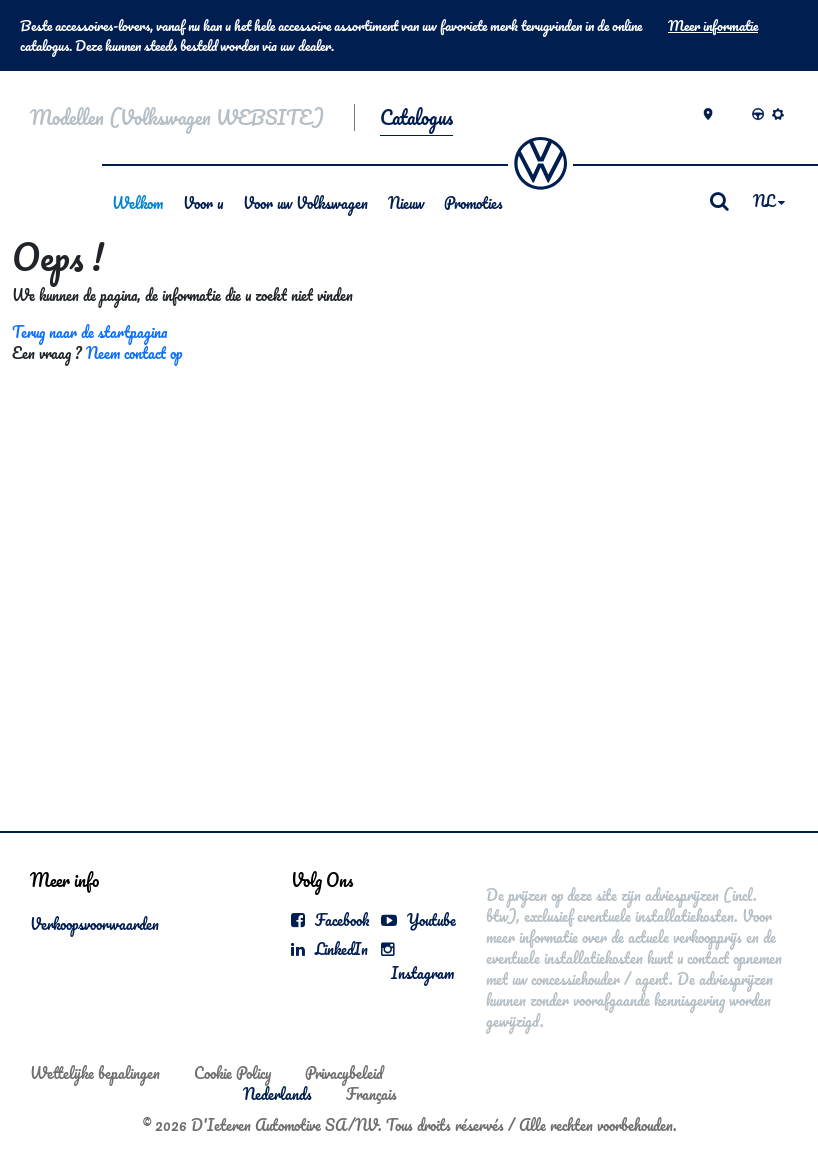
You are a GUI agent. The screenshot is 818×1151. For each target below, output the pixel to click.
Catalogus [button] (416, 117)
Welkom (137, 203)
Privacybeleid (344, 1073)
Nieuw (406, 203)
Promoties (473, 203)
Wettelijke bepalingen (95, 1073)
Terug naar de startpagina (89, 332)
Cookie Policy (232, 1073)
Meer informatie (713, 26)
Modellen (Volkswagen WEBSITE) (177, 117)
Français (371, 1094)
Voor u (203, 203)
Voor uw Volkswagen (305, 203)
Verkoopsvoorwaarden (94, 924)
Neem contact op (134, 353)
